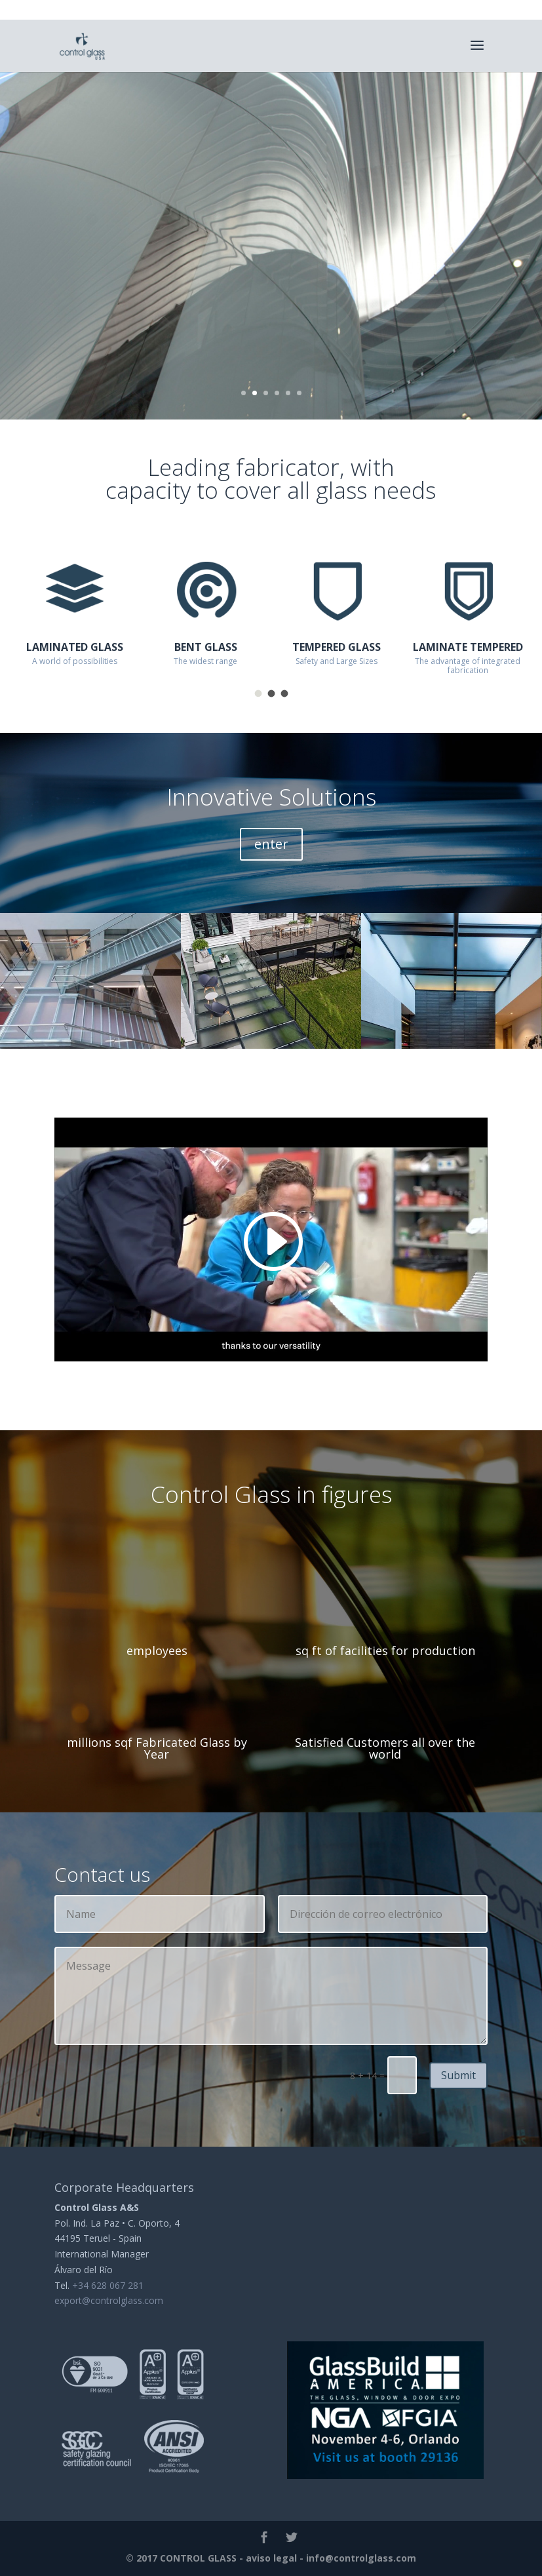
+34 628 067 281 (108, 2285)
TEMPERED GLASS (336, 647)
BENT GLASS (205, 647)
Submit (458, 2075)
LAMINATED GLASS (74, 647)
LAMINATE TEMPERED (468, 647)
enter (271, 844)
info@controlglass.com (361, 2558)
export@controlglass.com (108, 2300)
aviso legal (271, 2558)
